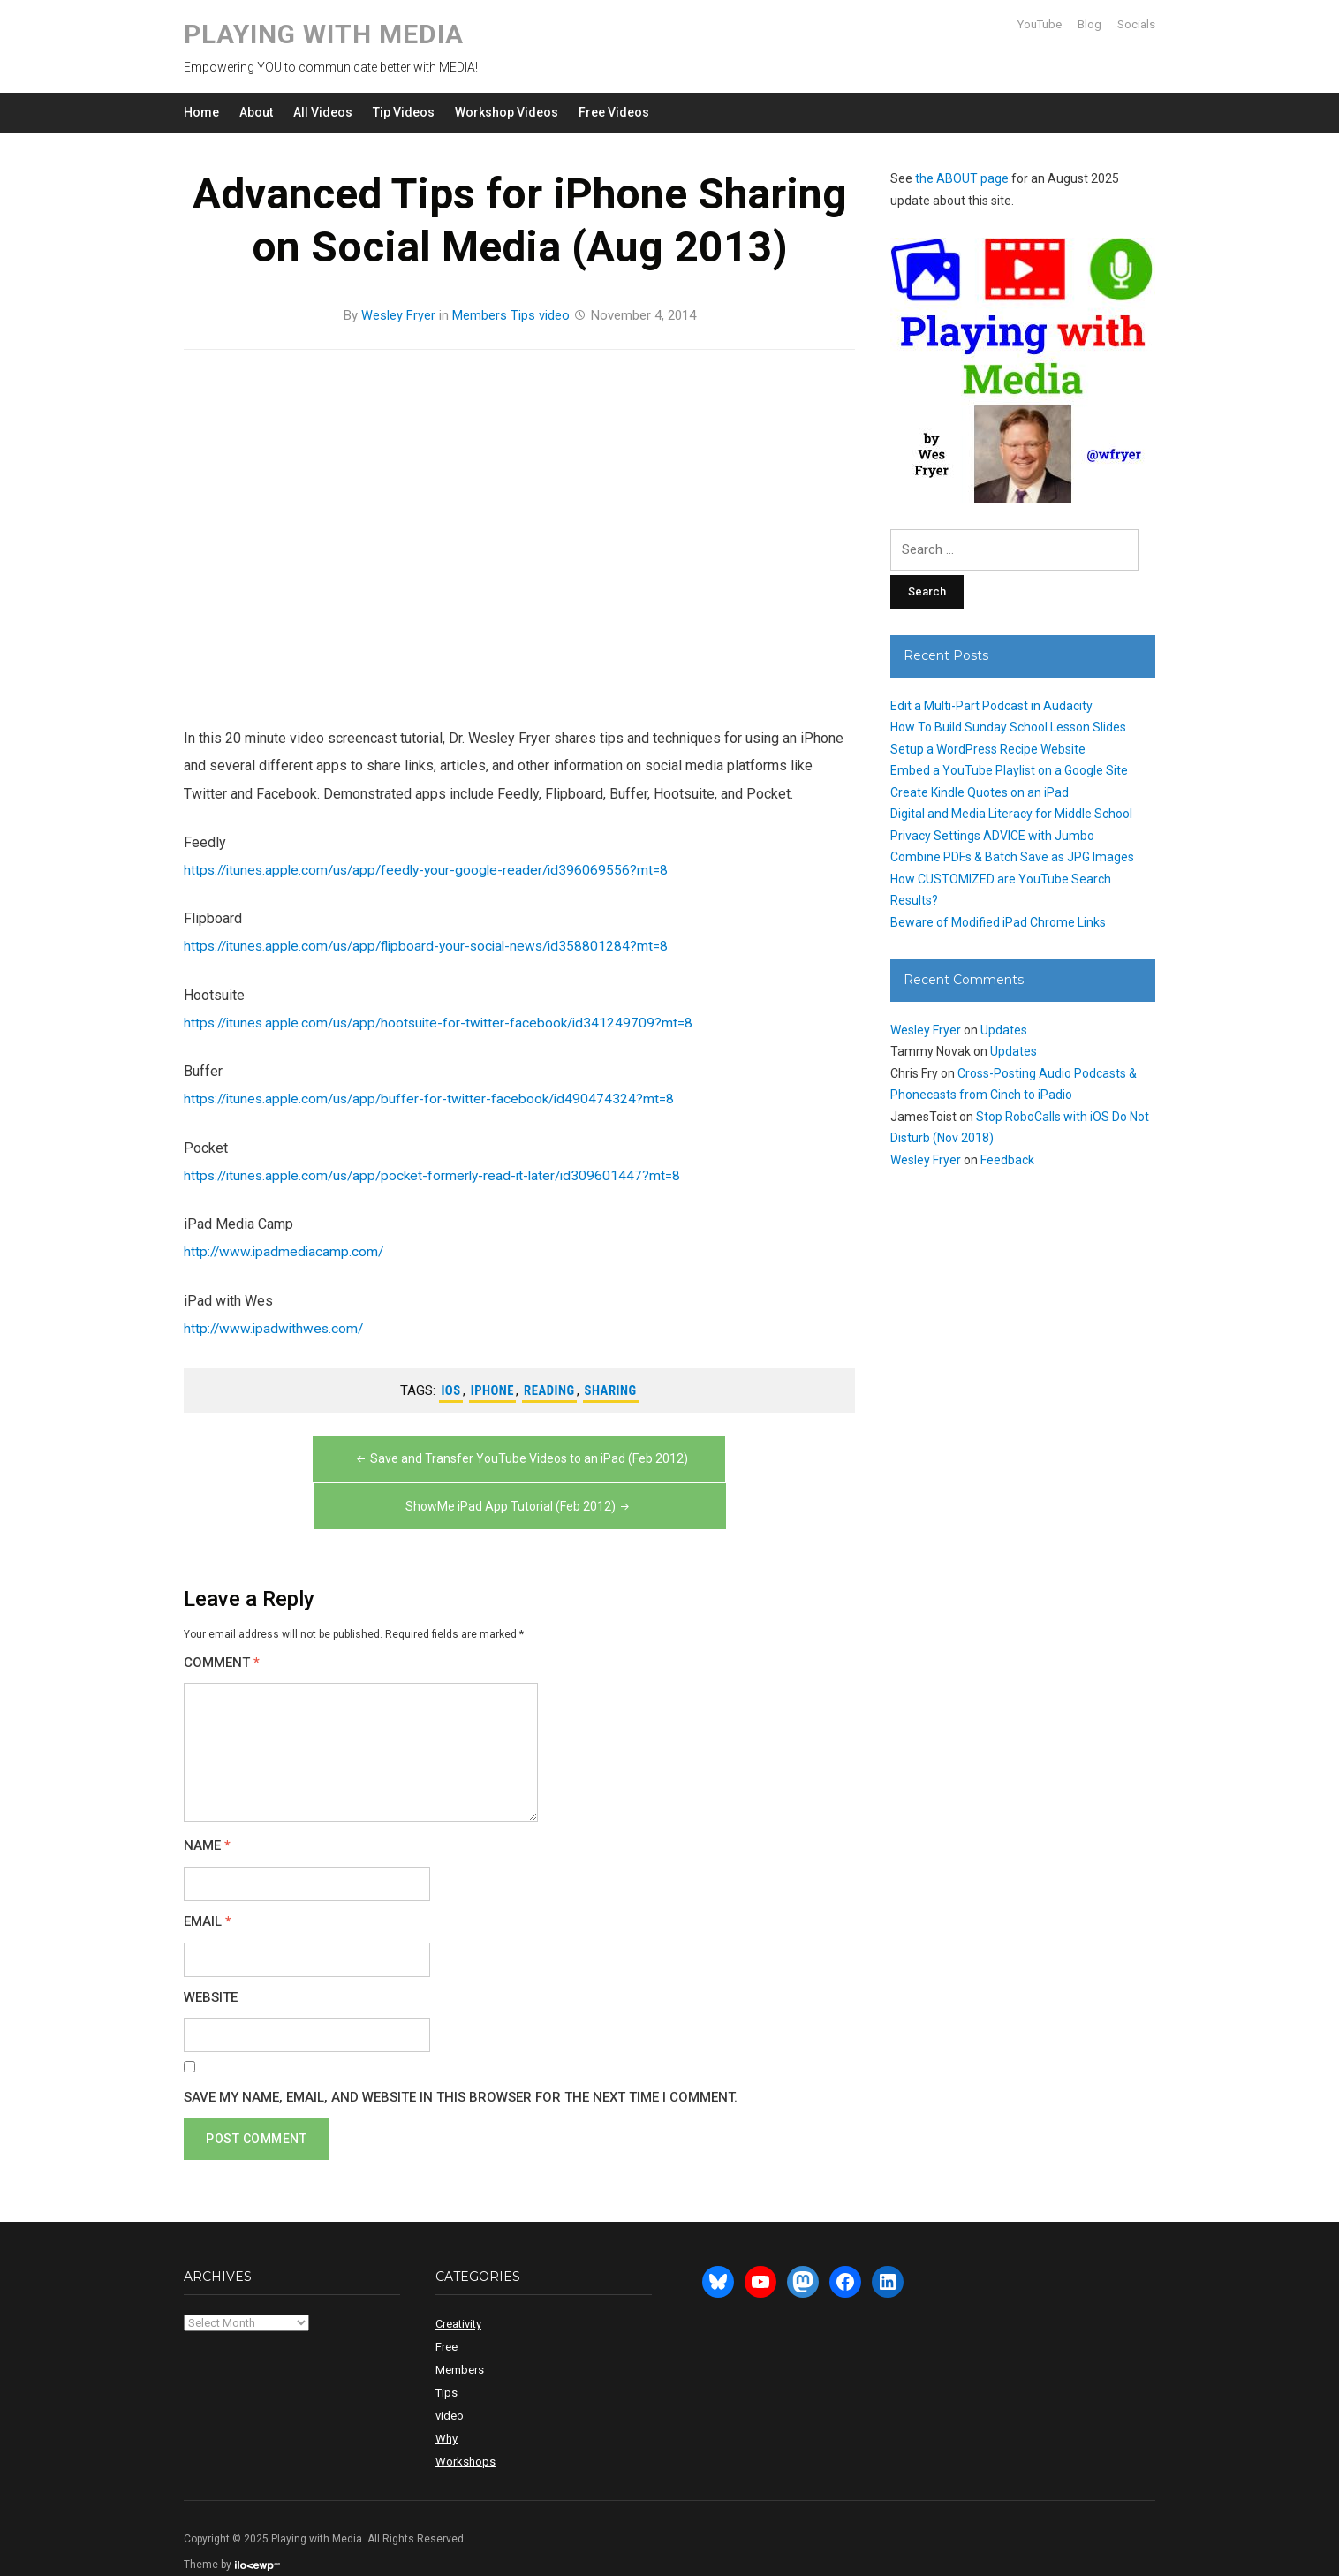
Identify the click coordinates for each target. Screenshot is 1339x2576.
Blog (1089, 24)
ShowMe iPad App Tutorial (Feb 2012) (686, 1477)
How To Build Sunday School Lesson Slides (1008, 727)
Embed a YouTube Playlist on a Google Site (1009, 770)
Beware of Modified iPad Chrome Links (998, 922)
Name (207, 1816)
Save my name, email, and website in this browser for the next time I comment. (461, 2067)
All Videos (322, 112)
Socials (1136, 24)
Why (446, 2408)
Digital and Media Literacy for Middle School (1011, 814)
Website (211, 1967)
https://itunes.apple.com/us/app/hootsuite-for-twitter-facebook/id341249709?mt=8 (445, 1021)
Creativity (458, 2293)
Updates (1003, 1030)
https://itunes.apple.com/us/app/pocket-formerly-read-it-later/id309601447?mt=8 (440, 1173)
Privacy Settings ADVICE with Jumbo (992, 836)
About (256, 112)
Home (201, 112)
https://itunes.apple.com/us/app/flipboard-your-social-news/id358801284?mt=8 (434, 944)
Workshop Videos (506, 112)
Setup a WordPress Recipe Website (988, 749)
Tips (523, 315)
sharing (611, 1389)
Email (207, 1891)
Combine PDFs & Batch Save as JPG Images (1012, 857)
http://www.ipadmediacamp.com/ (286, 1250)
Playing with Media (324, 34)
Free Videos (614, 112)
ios (450, 1389)
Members (479, 315)
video (554, 315)
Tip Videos (404, 112)
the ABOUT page (962, 178)
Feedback (1007, 1160)
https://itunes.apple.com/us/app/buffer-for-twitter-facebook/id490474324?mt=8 (435, 1097)
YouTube (1039, 24)
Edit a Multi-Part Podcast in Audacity (991, 706)
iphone (491, 1389)
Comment (222, 1632)
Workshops (465, 2431)
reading (550, 1389)
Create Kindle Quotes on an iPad (979, 792)
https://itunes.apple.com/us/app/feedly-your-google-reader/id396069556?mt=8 (433, 868)
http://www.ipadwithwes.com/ (276, 1326)
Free (446, 2316)
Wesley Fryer (398, 315)
